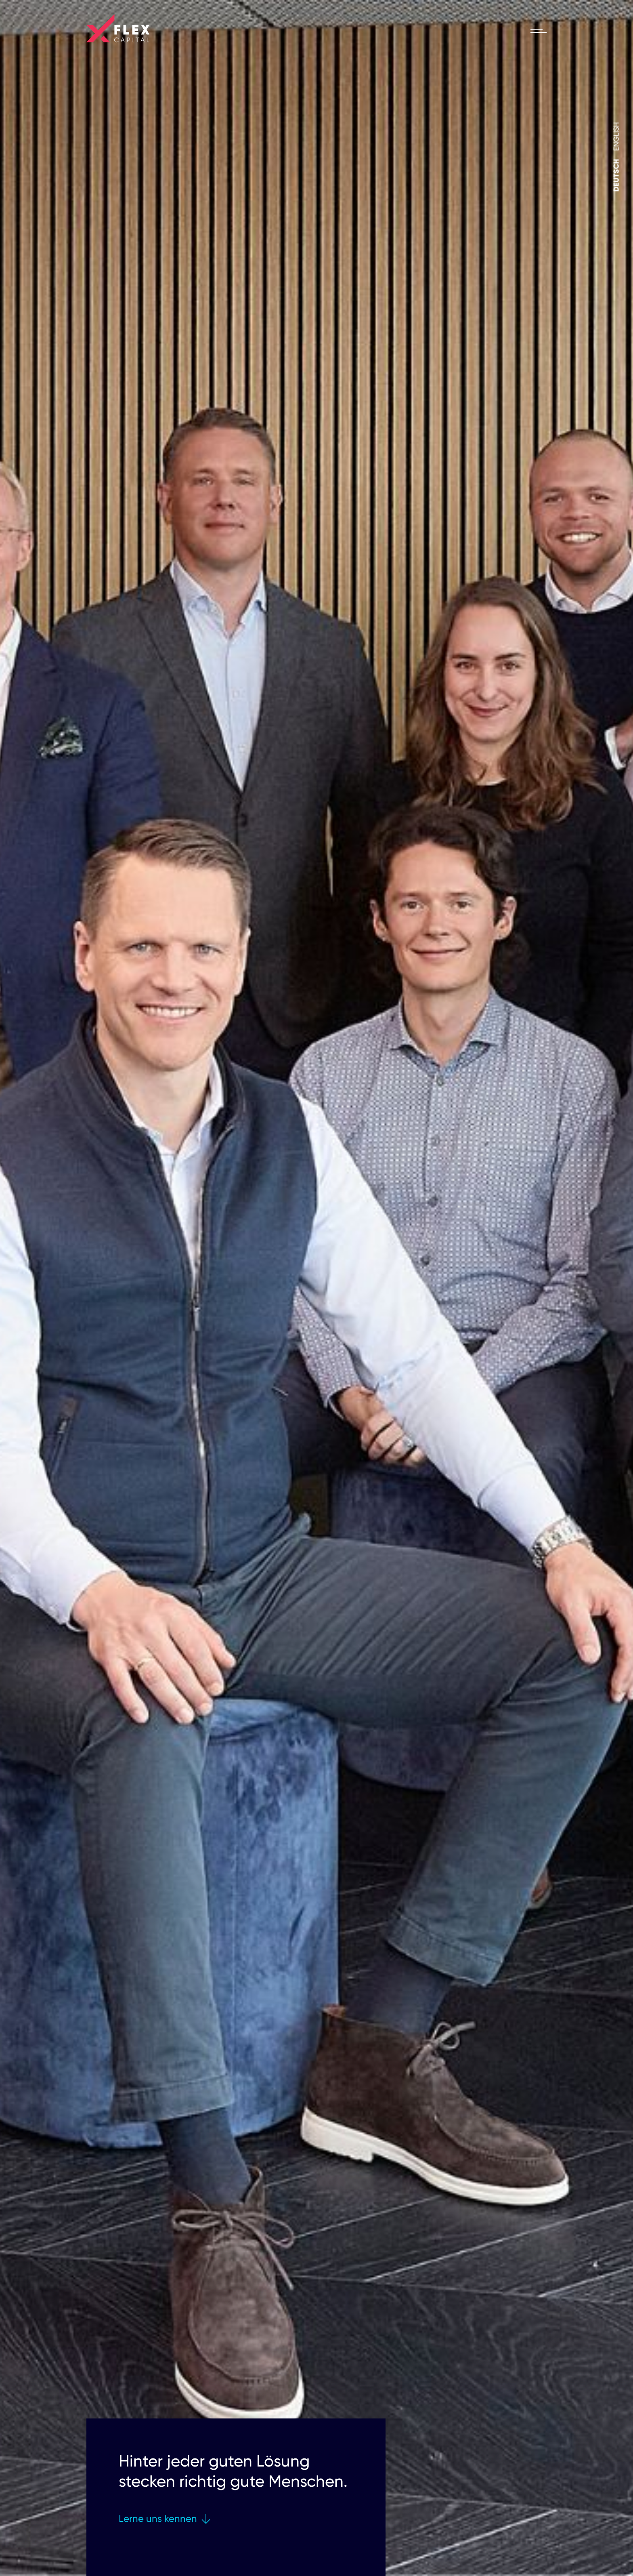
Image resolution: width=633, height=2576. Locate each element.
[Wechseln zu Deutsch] (616, 175)
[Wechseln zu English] (616, 136)
